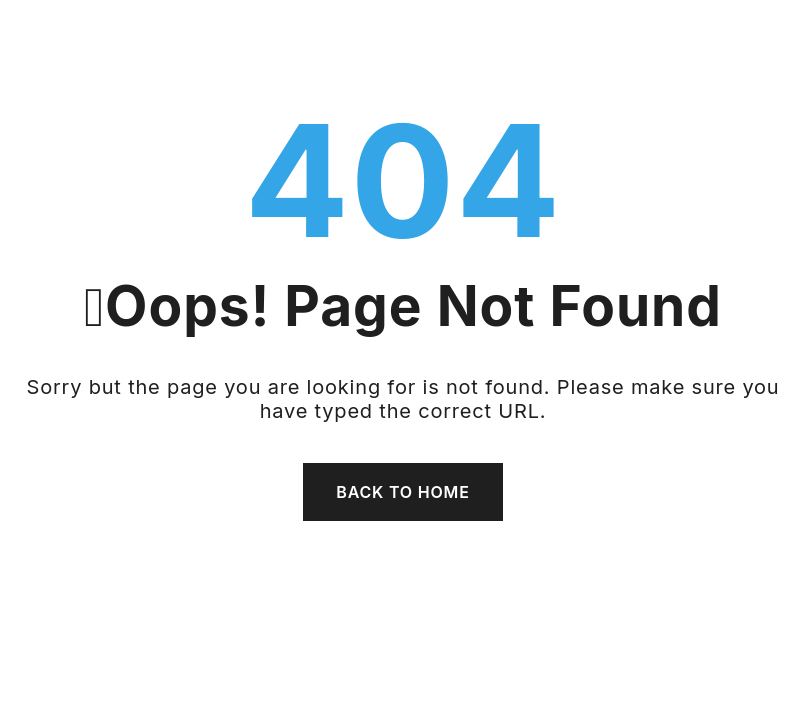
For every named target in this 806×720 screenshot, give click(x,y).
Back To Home (402, 492)
